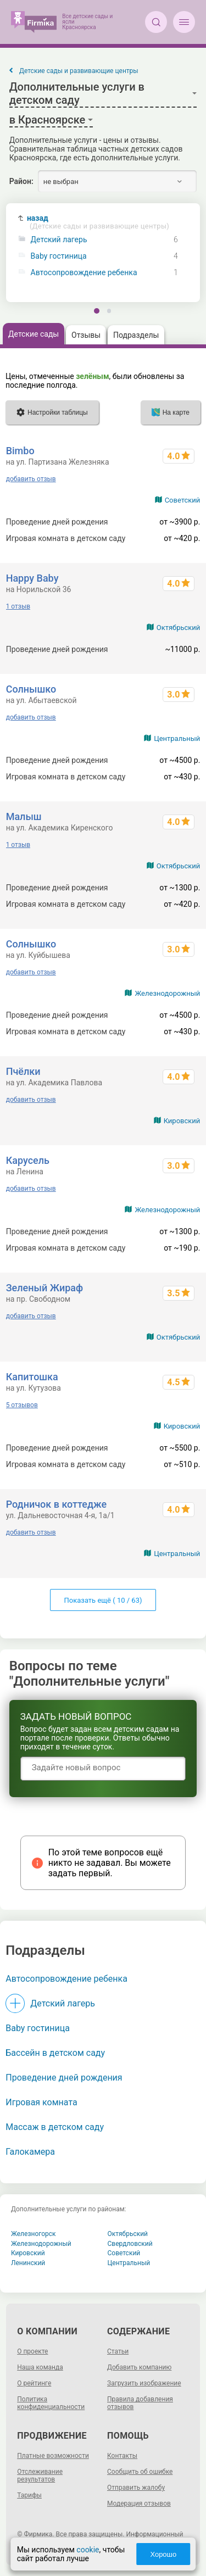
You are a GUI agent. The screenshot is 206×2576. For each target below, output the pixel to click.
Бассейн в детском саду (55, 2053)
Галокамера (30, 2151)
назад (98, 222)
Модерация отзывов (139, 2503)
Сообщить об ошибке (139, 2471)
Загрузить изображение (144, 2383)
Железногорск (33, 2234)
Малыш (24, 816)
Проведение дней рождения (63, 2077)
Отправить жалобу (136, 2487)
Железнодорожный (167, 993)
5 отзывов (22, 1405)
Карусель (27, 1160)
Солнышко (31, 689)
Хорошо (163, 2554)
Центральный (177, 738)
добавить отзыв (31, 479)
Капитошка (32, 1376)
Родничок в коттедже (56, 1504)
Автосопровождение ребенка (84, 273)
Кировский (182, 1121)
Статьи (118, 2351)
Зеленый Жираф (44, 1287)
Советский (183, 500)
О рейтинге (34, 2383)
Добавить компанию (139, 2367)
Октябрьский (179, 627)
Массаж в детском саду (54, 2127)
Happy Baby (32, 578)
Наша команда (40, 2367)
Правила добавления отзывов (140, 2403)
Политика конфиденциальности (51, 2403)
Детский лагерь (59, 240)
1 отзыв (18, 606)
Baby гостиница (59, 256)
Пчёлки (23, 1071)
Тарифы (29, 2495)
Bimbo (20, 450)
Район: (21, 181)
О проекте (32, 2351)
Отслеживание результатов (40, 2475)
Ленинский (28, 2263)
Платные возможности (53, 2456)
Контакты (122, 2456)
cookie (87, 2549)
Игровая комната (41, 2102)
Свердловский (130, 2244)
